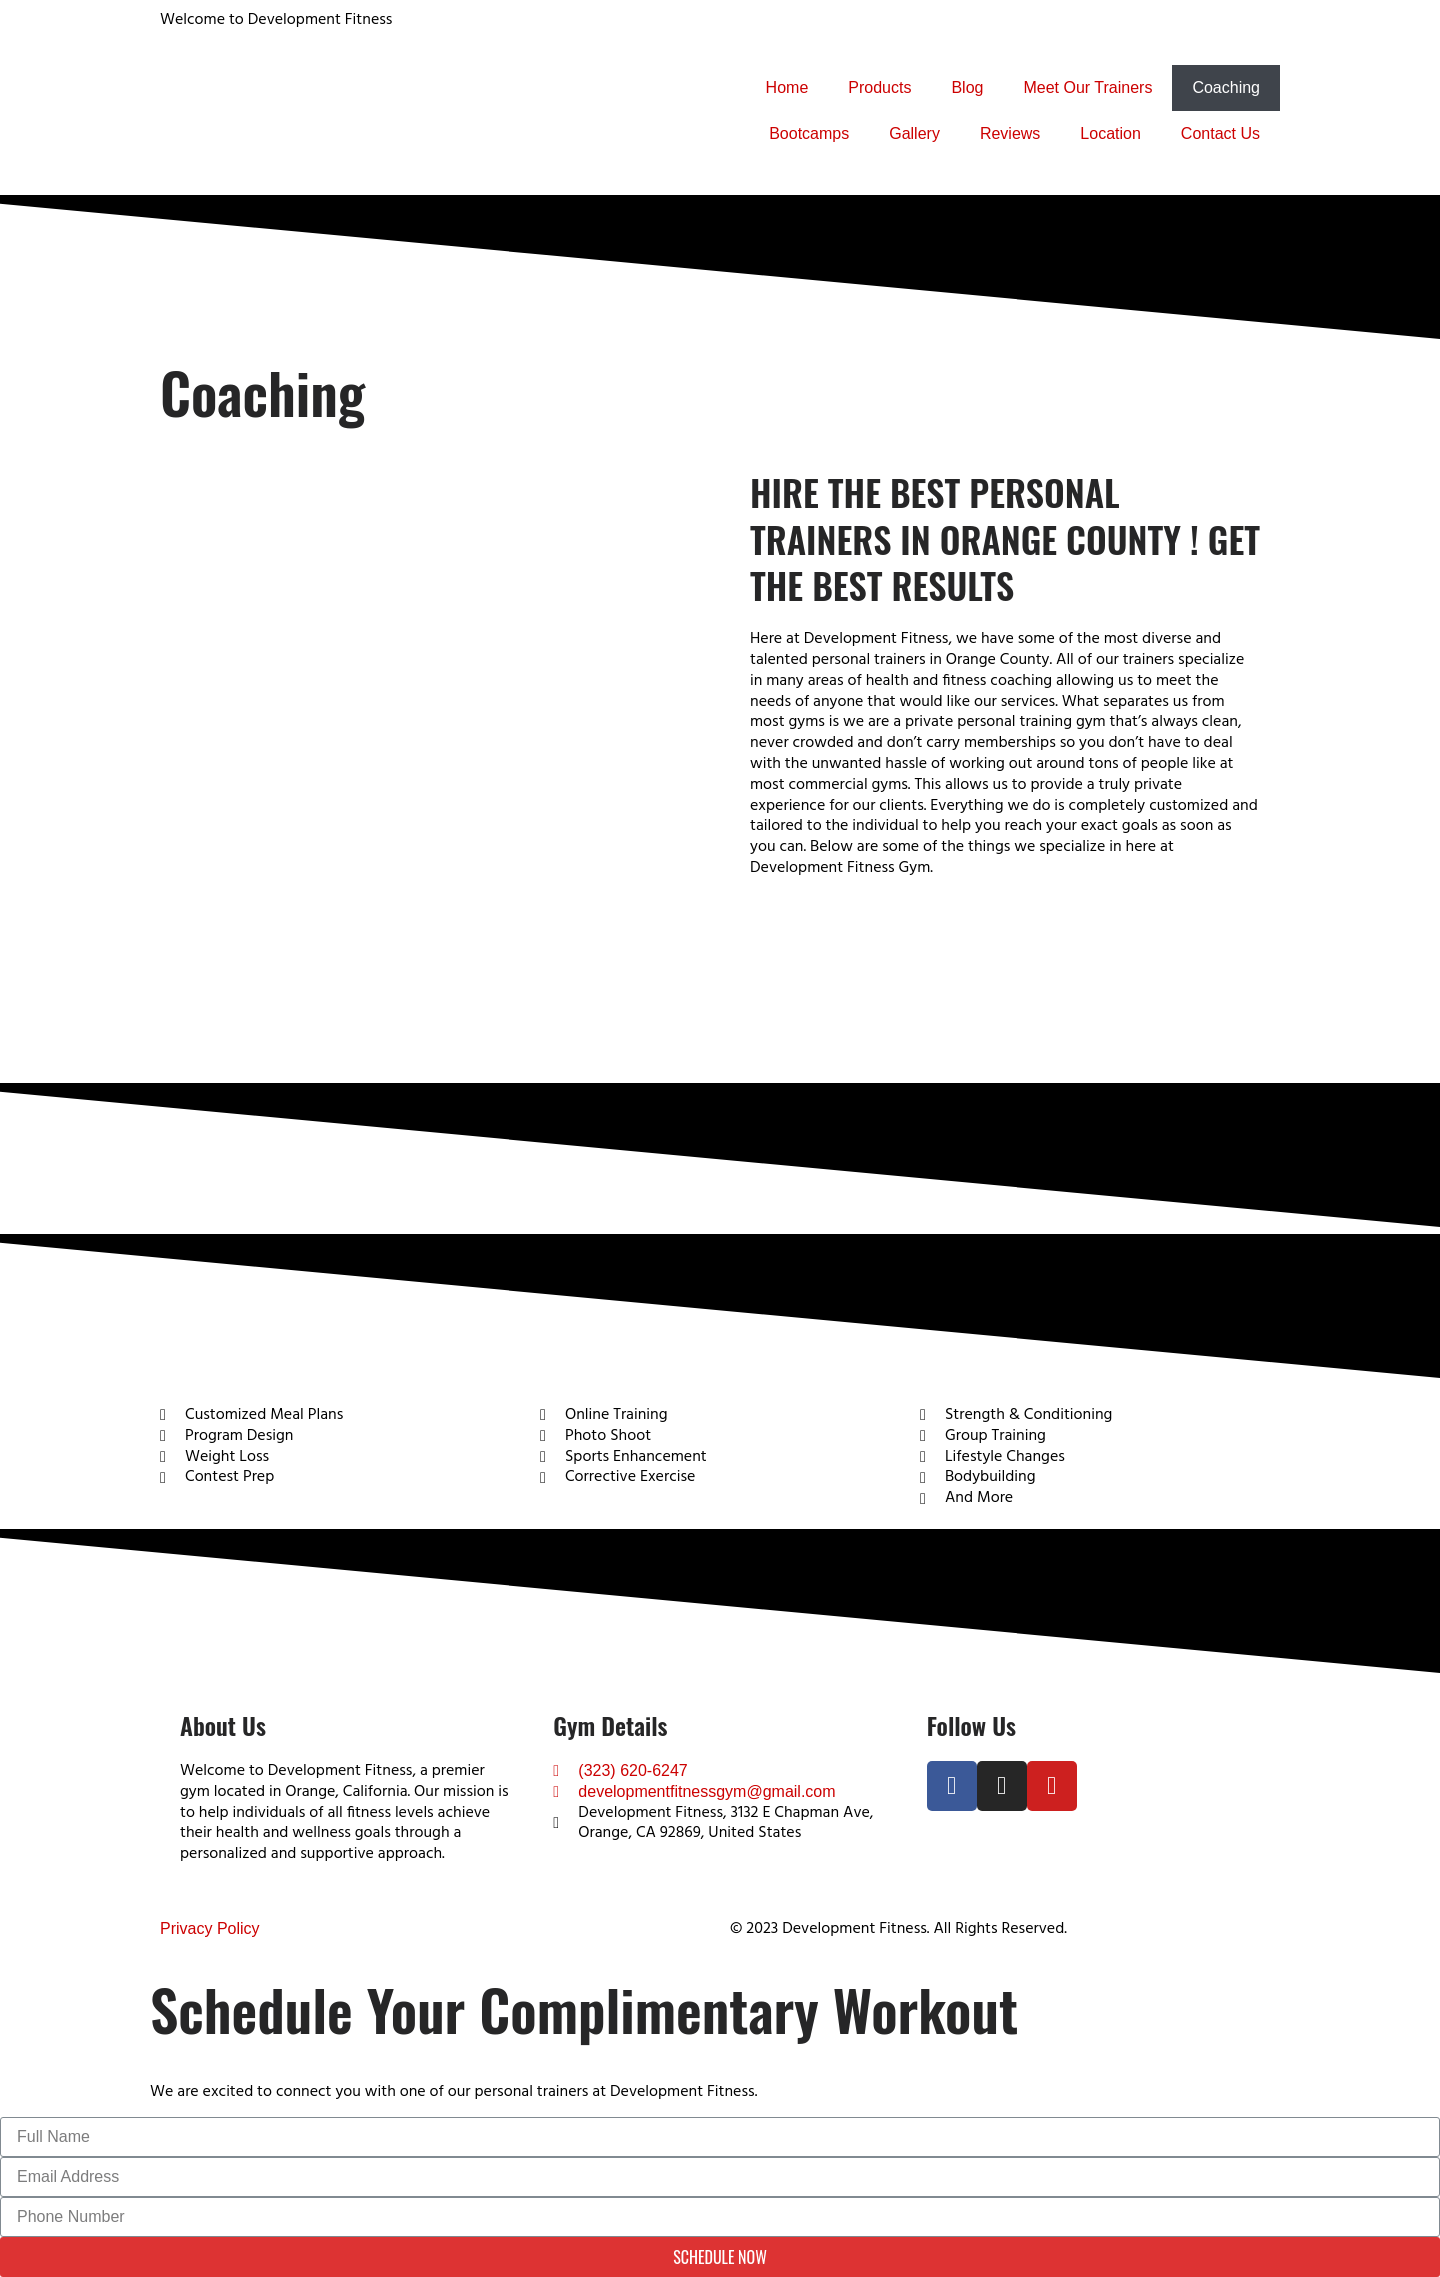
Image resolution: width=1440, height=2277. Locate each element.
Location (1110, 133)
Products (879, 87)
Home (787, 87)
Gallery (914, 133)
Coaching (1226, 87)
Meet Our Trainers (1087, 87)
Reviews (1010, 133)
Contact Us (1220, 133)
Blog (967, 87)
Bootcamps (809, 133)
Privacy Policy (210, 1928)
